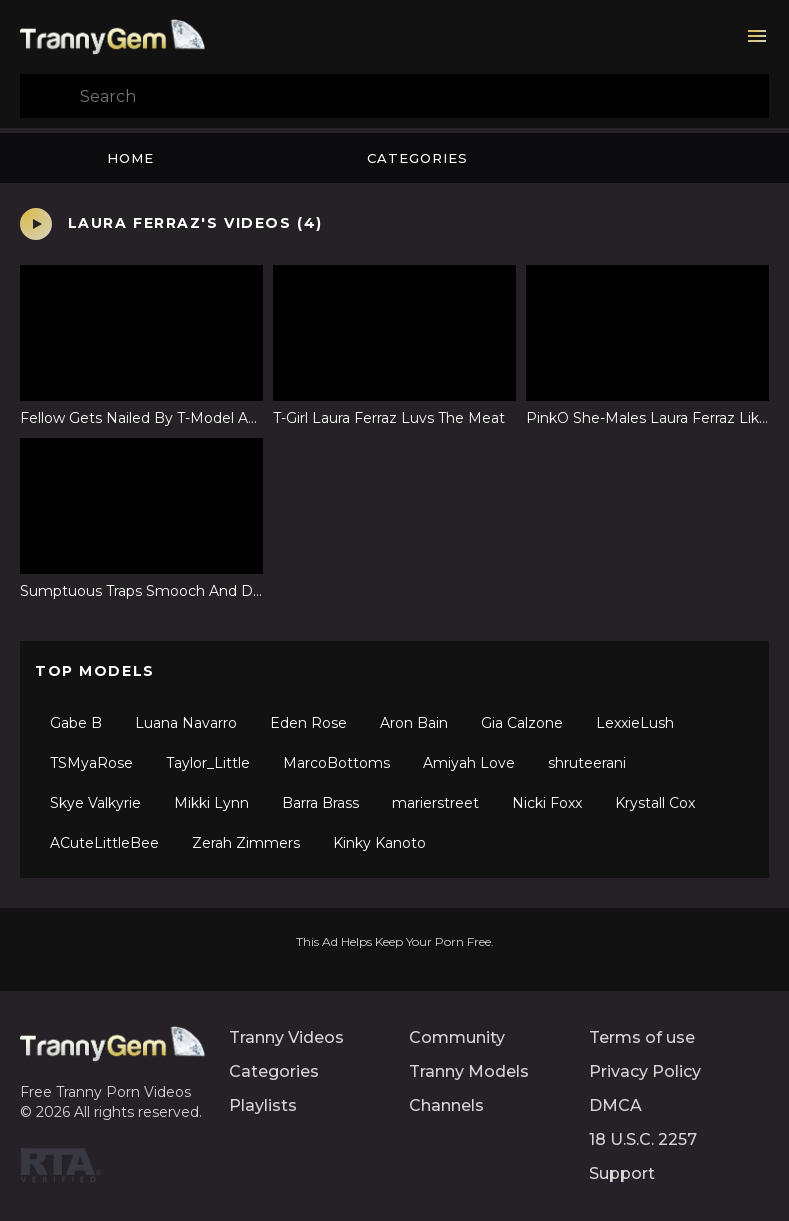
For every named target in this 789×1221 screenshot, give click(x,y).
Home (130, 158)
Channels (446, 1105)
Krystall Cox (655, 803)
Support (622, 1173)
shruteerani (587, 763)
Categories (417, 158)
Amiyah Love (469, 763)
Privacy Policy (645, 1071)
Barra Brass (320, 803)
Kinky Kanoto (379, 843)
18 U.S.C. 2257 (643, 1139)
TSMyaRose (91, 763)
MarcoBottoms (336, 763)
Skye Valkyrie (95, 803)
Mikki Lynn (211, 803)
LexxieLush (635, 723)
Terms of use (642, 1037)
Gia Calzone (522, 723)
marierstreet (435, 803)
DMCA (615, 1105)
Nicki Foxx (547, 803)
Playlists (263, 1105)
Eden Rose (308, 723)
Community (457, 1037)
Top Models (95, 671)
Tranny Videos (286, 1037)
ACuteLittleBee (104, 843)
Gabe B (76, 723)
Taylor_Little (208, 763)
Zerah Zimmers (246, 843)
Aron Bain (414, 723)
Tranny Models (469, 1071)
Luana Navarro (186, 723)
